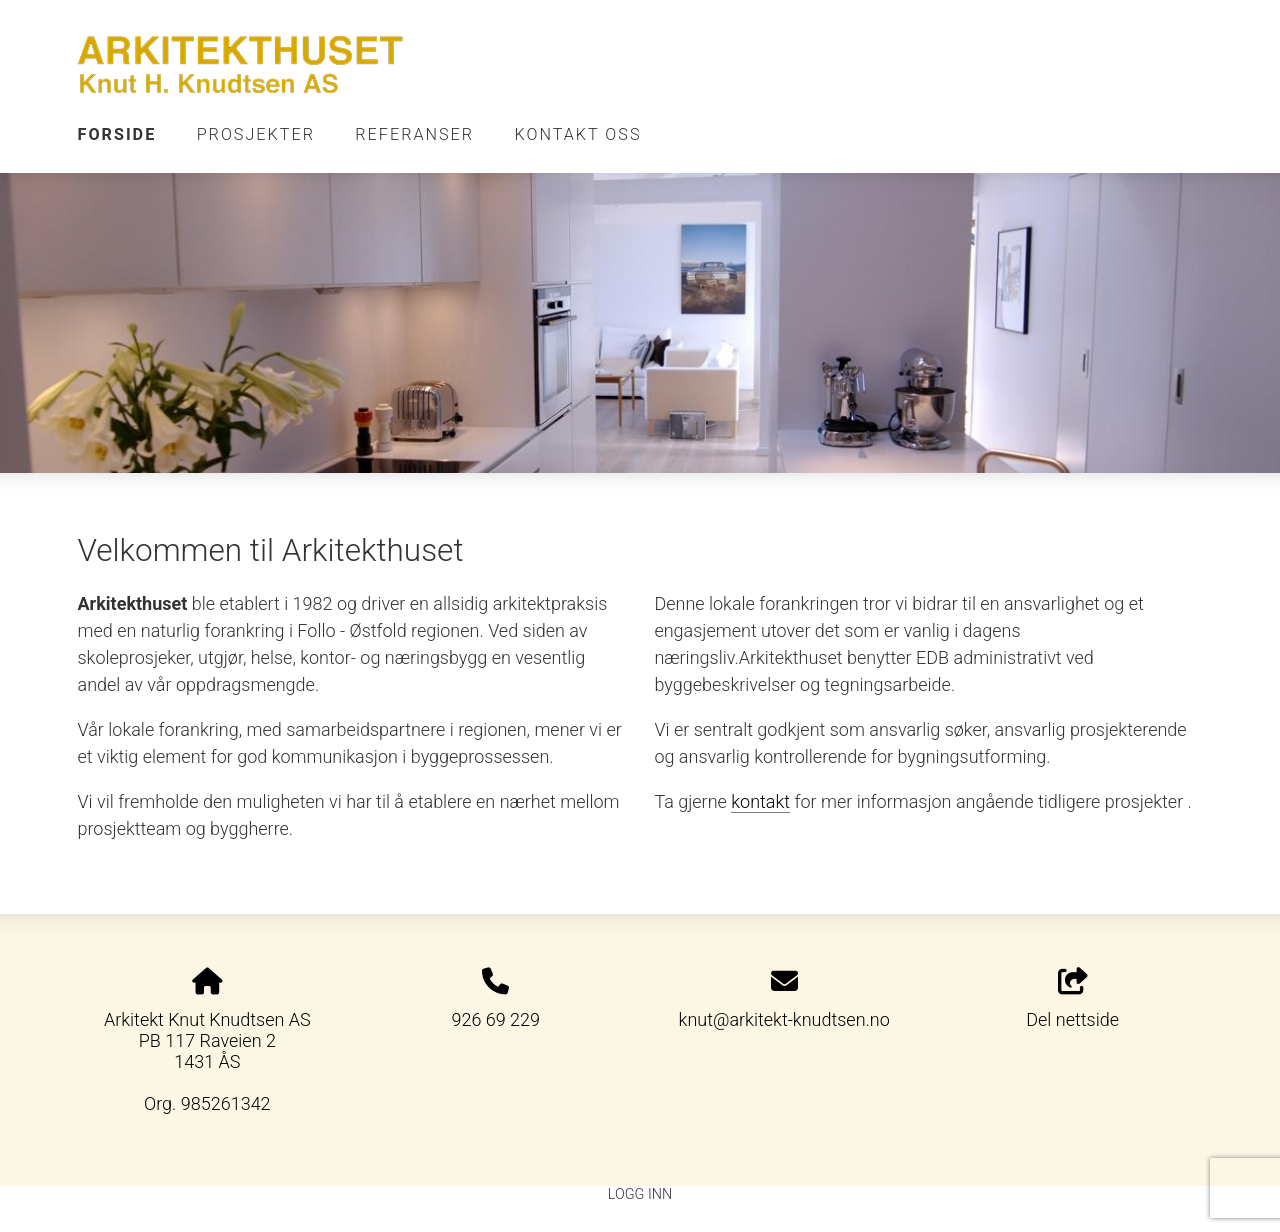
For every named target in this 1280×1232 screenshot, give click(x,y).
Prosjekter (256, 134)
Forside (117, 134)
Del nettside (1072, 999)
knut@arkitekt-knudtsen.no (784, 1019)
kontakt (760, 801)
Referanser (414, 134)
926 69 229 (495, 1019)
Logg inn (640, 1194)
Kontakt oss (578, 134)
